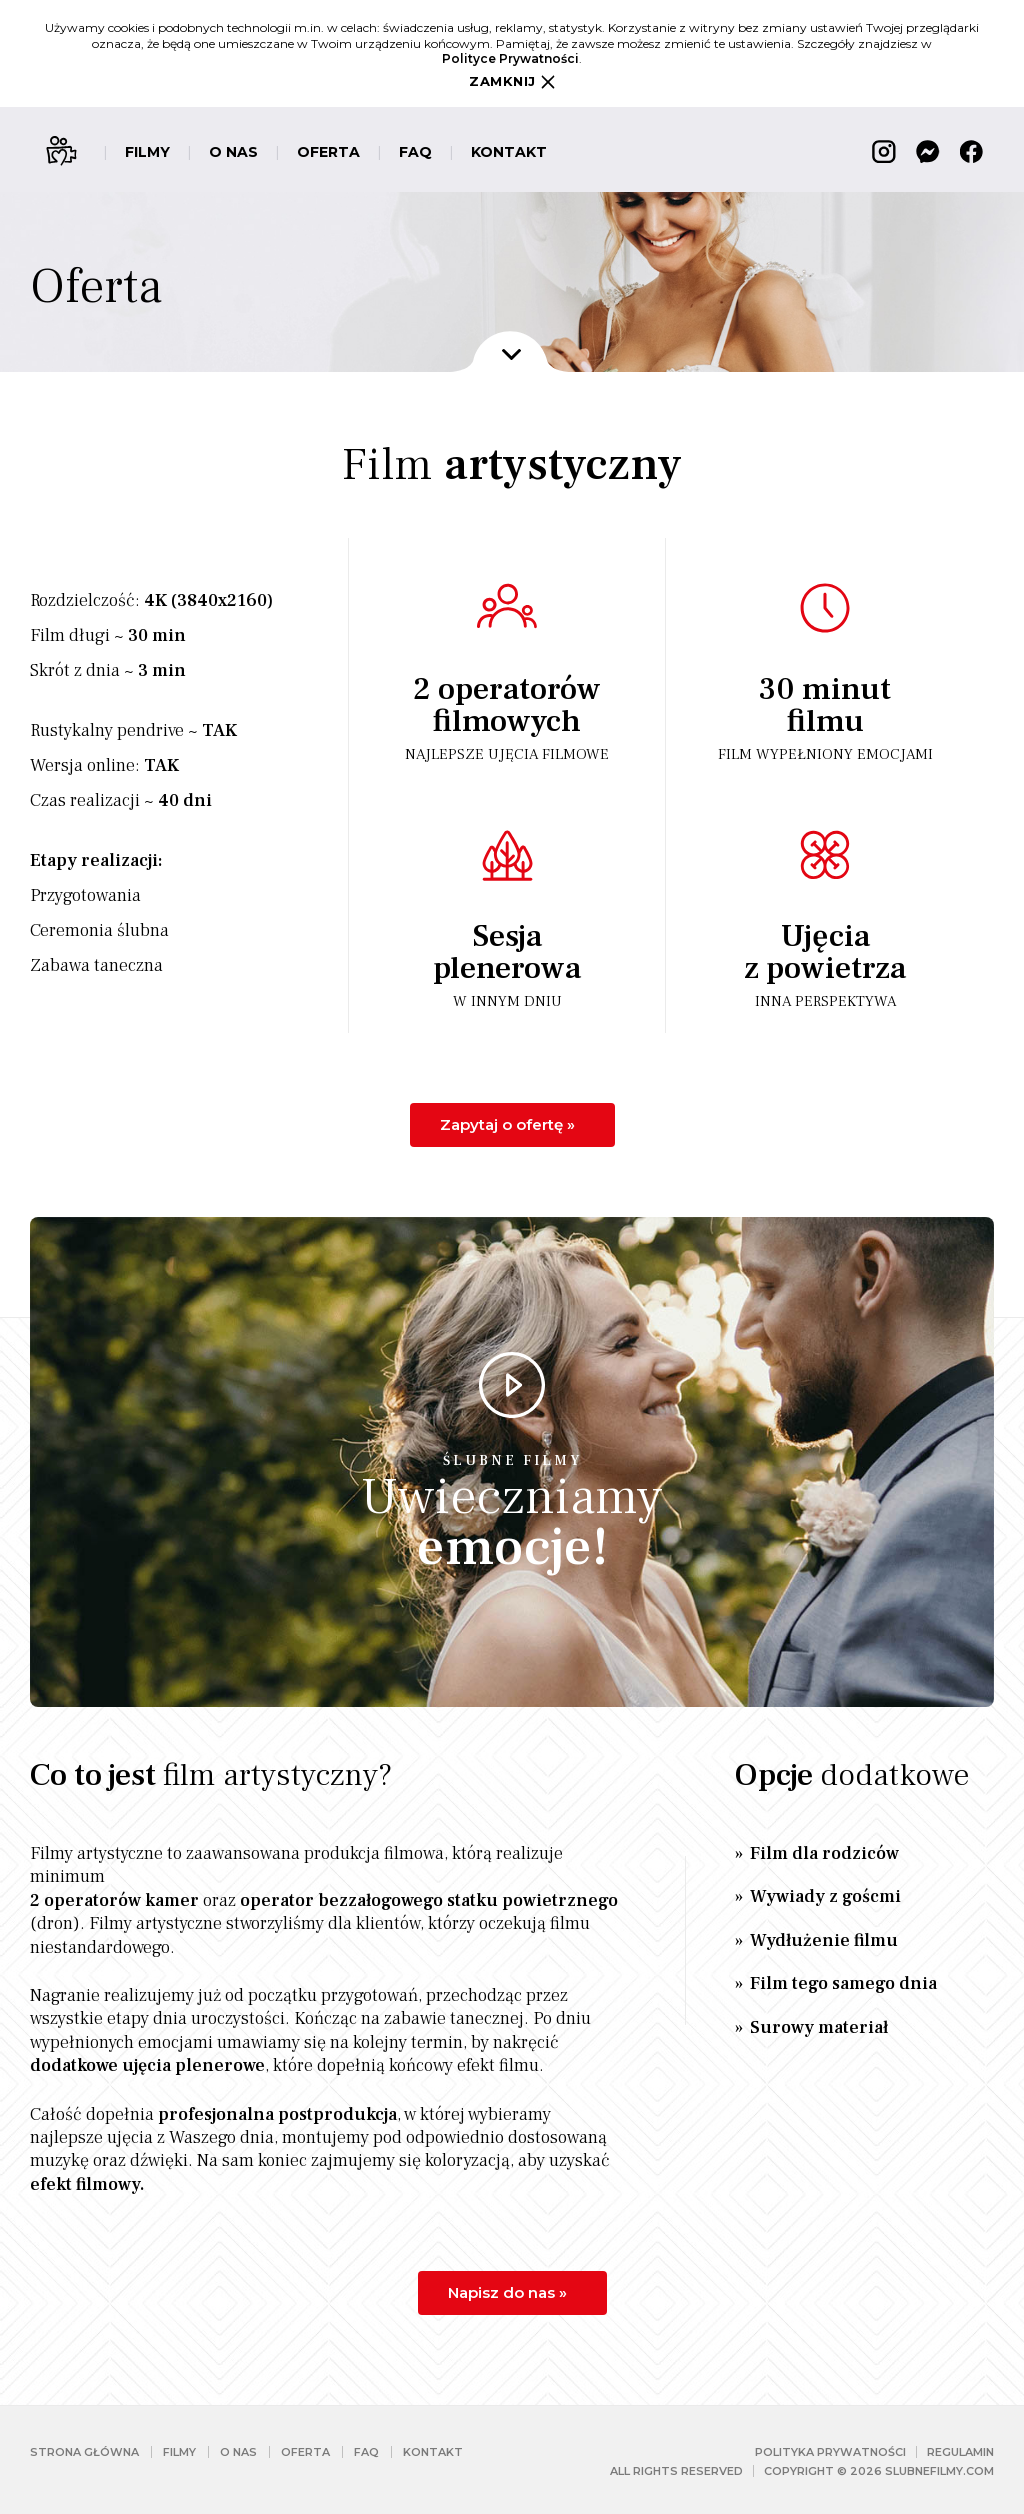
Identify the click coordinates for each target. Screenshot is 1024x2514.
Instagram (884, 151)
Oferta (328, 152)
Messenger (928, 151)
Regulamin (960, 2452)
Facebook (972, 151)
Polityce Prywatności (510, 58)
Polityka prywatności (830, 2452)
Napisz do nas (510, 2292)
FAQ (415, 152)
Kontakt (509, 152)
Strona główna (84, 2452)
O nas (233, 152)
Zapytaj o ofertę (510, 1124)
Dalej (511, 354)
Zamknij (512, 81)
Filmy (147, 152)
